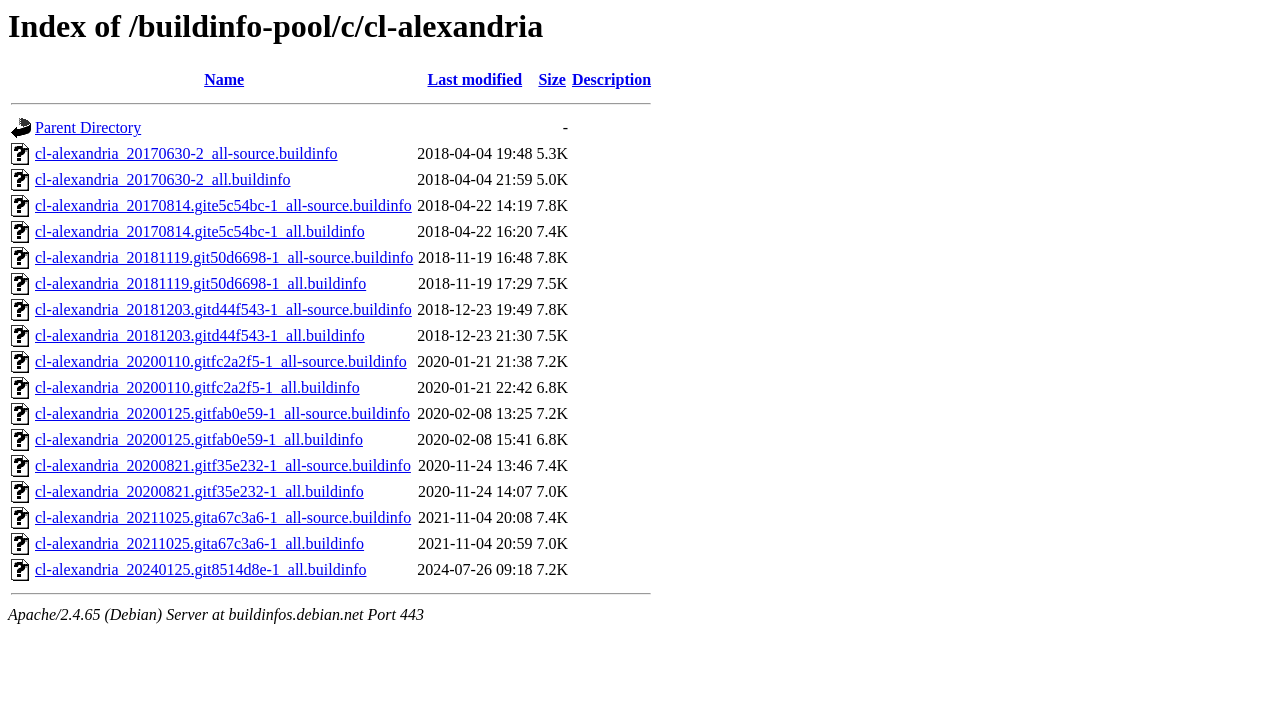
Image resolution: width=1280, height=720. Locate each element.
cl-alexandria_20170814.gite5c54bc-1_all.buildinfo (200, 231)
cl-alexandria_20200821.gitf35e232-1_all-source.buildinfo (223, 465)
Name (224, 79)
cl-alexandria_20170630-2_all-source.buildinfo (186, 153)
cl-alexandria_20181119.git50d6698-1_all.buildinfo (200, 283)
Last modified (475, 79)
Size (552, 79)
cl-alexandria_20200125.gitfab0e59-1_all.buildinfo (199, 439)
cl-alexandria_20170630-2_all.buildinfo (162, 179)
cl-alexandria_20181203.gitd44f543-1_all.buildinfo (200, 335)
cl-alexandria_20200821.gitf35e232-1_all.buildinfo (199, 491)
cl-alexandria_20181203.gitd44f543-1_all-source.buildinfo (223, 309)
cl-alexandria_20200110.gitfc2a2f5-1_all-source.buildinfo (221, 361)
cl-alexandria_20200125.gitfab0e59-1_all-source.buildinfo (222, 413)
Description (611, 79)
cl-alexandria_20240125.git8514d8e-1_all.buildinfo (200, 569)
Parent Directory (88, 127)
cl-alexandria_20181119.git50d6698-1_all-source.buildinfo (224, 257)
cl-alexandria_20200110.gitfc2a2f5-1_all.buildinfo (197, 387)
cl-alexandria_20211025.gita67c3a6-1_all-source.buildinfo (223, 517)
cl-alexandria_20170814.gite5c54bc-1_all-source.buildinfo (223, 205)
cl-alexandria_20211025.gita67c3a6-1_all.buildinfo (199, 543)
